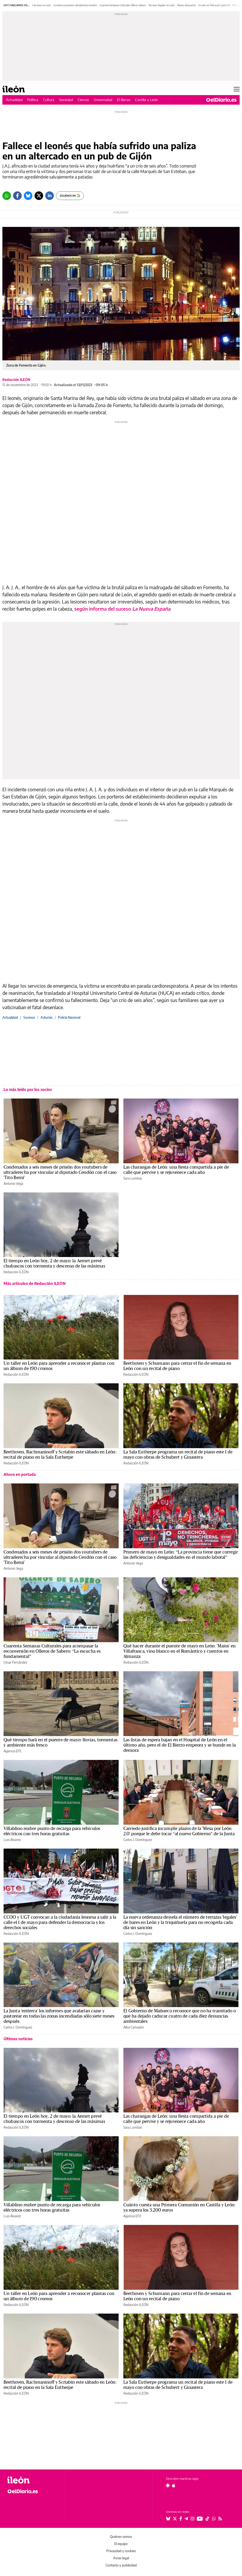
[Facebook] (17, 195)
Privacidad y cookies (121, 2551)
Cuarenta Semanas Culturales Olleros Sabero (123, 5)
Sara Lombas (132, 1178)
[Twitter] (39, 195)
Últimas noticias (18, 2038)
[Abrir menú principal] (237, 89)
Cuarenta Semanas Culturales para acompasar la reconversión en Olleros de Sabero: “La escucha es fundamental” (52, 1651)
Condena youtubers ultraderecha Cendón (75, 5)
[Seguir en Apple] (173, 2485)
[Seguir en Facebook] (180, 2518)
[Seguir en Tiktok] (207, 2518)
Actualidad (14, 99)
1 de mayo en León (41, 5)
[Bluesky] (28, 195)
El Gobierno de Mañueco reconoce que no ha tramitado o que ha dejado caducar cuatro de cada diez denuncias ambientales (179, 2016)
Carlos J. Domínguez (137, 1840)
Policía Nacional (69, 1017)
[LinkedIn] (49, 195)
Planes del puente (186, 5)
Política (32, 99)
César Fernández (15, 1662)
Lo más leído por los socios (28, 1089)
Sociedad (66, 99)
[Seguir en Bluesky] (168, 2518)
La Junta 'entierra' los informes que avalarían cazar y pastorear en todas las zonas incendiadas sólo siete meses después (59, 2016)
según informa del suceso (103, 609)
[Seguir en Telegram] (186, 2518)
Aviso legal (121, 2558)
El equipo (121, 2544)
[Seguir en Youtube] (200, 2518)
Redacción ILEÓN (16, 380)
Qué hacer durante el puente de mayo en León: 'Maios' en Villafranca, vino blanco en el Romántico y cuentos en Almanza (179, 1651)
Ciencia (83, 99)
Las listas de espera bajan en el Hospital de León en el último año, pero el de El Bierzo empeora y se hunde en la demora (179, 1745)
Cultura (48, 99)
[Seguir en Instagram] (192, 2518)
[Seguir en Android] (168, 2485)
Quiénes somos (121, 2537)
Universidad (103, 99)
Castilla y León (146, 99)
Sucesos (29, 1017)
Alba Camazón (133, 2027)
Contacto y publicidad (121, 2565)
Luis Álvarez (12, 1840)
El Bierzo (123, 99)
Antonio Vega (13, 1183)
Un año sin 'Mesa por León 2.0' (214, 5)
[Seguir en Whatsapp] (214, 2518)
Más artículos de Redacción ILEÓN (35, 1283)
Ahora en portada (20, 1474)
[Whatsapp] (6, 195)
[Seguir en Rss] (220, 2518)
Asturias (46, 1017)
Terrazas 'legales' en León (161, 5)
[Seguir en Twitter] (175, 2518)
